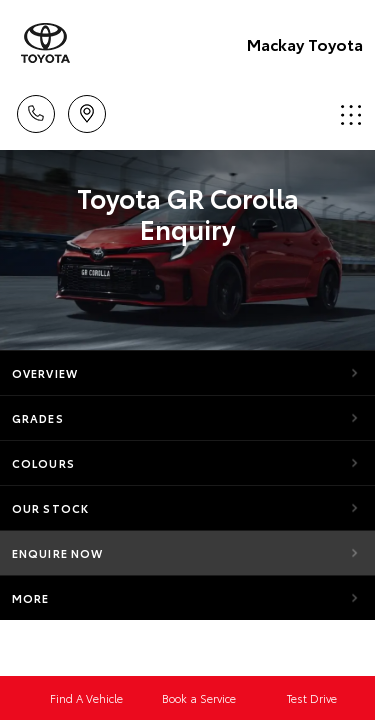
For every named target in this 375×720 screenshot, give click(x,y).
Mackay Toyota (305, 43)
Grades (38, 418)
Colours (43, 463)
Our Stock (50, 508)
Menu (351, 114)
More (30, 598)
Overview (45, 373)
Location (87, 110)
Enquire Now (57, 553)
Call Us (36, 110)
